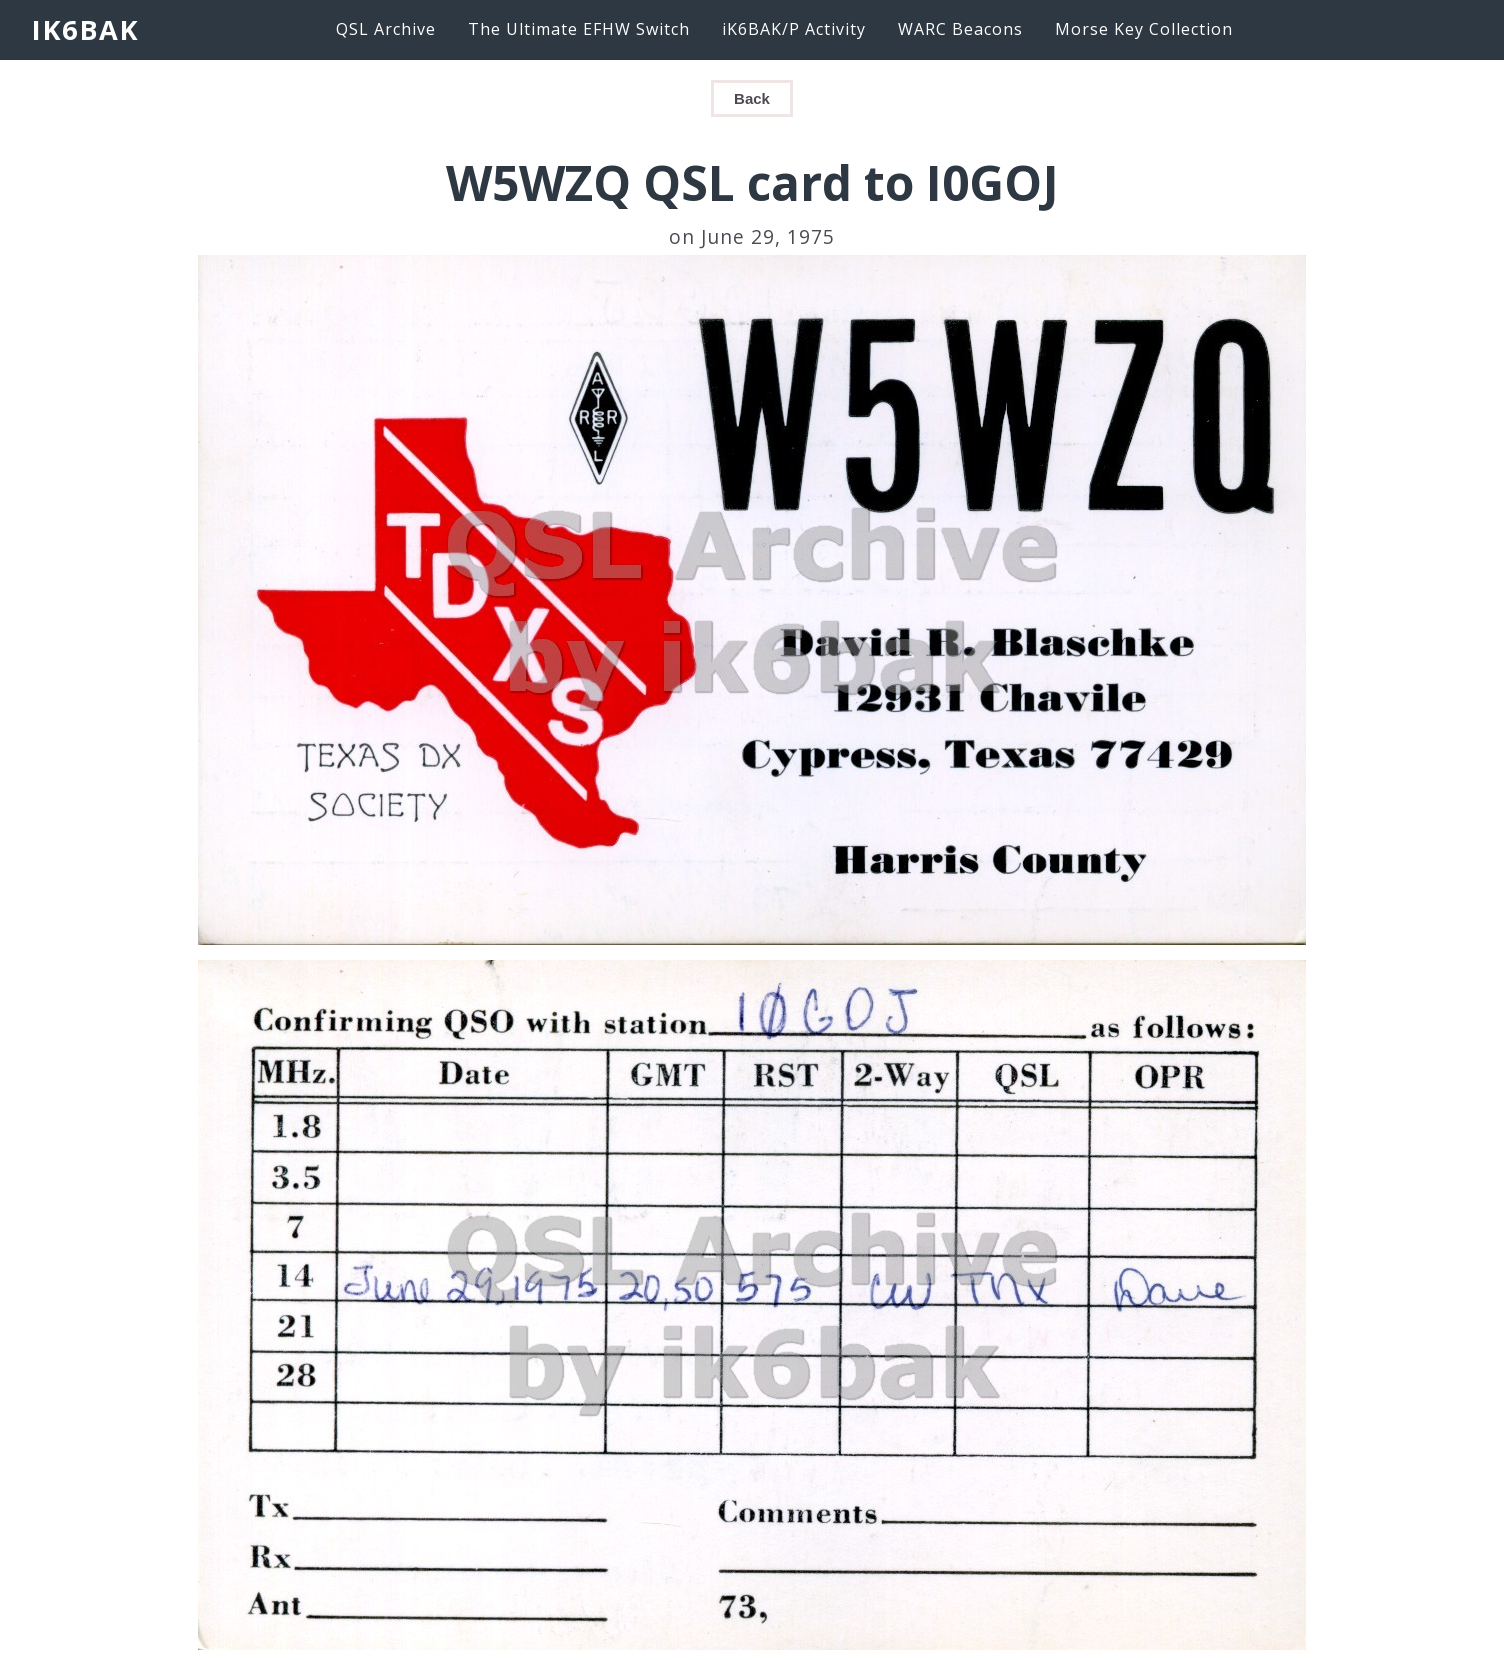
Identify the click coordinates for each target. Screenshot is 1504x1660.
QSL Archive (386, 29)
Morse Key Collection (1144, 29)
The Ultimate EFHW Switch (579, 29)
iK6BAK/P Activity (794, 29)
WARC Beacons (960, 29)
